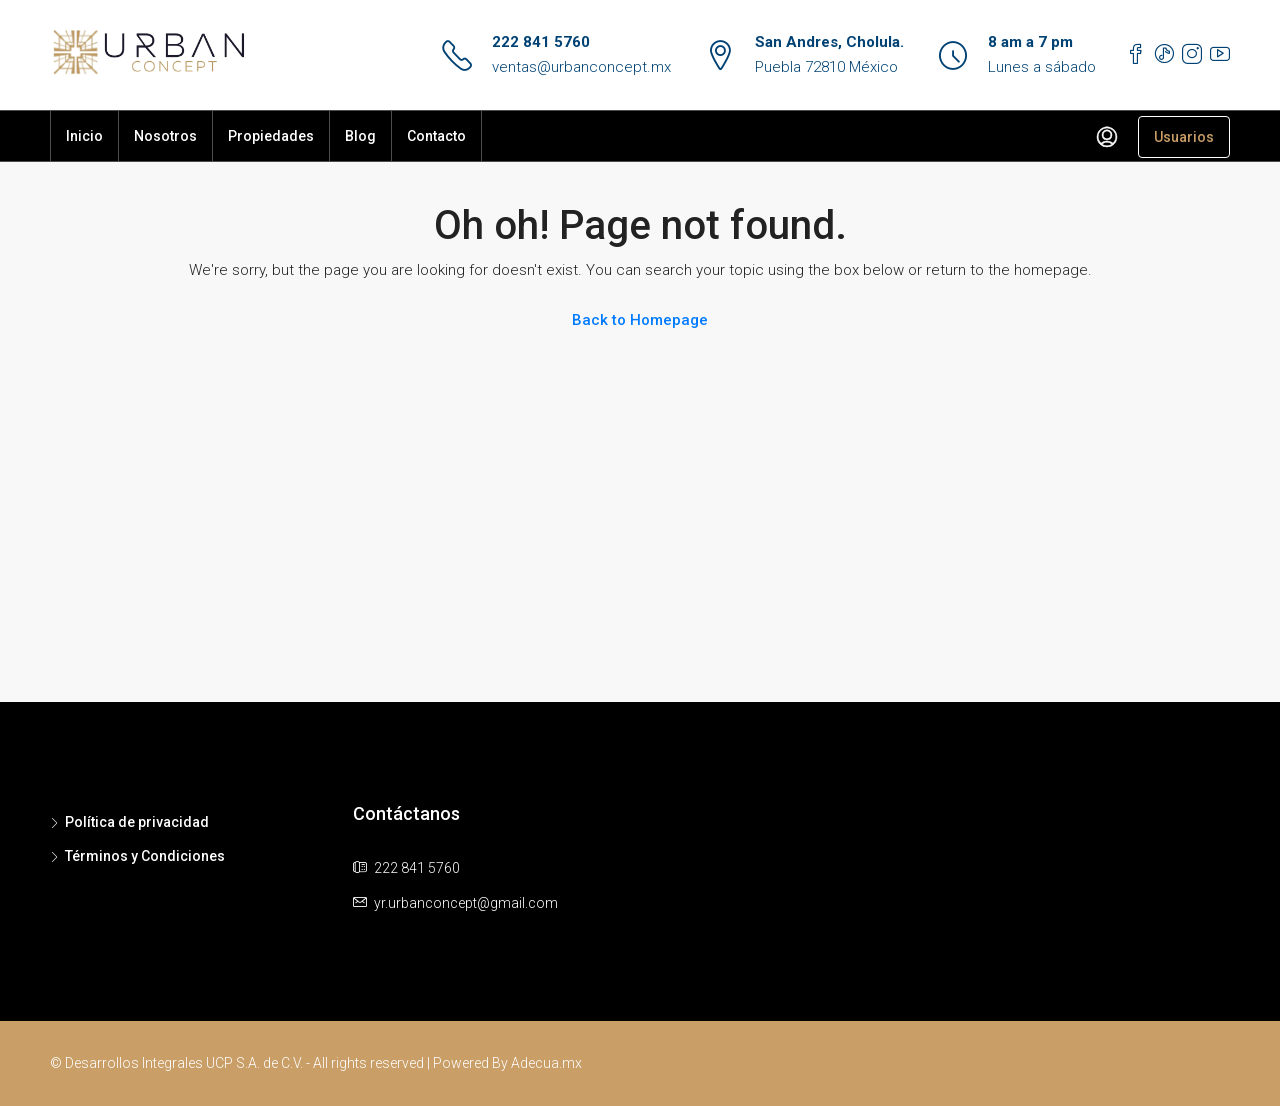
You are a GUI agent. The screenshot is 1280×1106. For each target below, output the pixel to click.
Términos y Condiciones (145, 856)
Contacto (436, 136)
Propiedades (271, 136)
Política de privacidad (137, 822)
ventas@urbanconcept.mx (581, 67)
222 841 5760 (541, 42)
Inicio (84, 136)
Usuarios (1184, 137)
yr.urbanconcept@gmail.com (466, 903)
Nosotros (165, 136)
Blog (360, 136)
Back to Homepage (640, 320)
